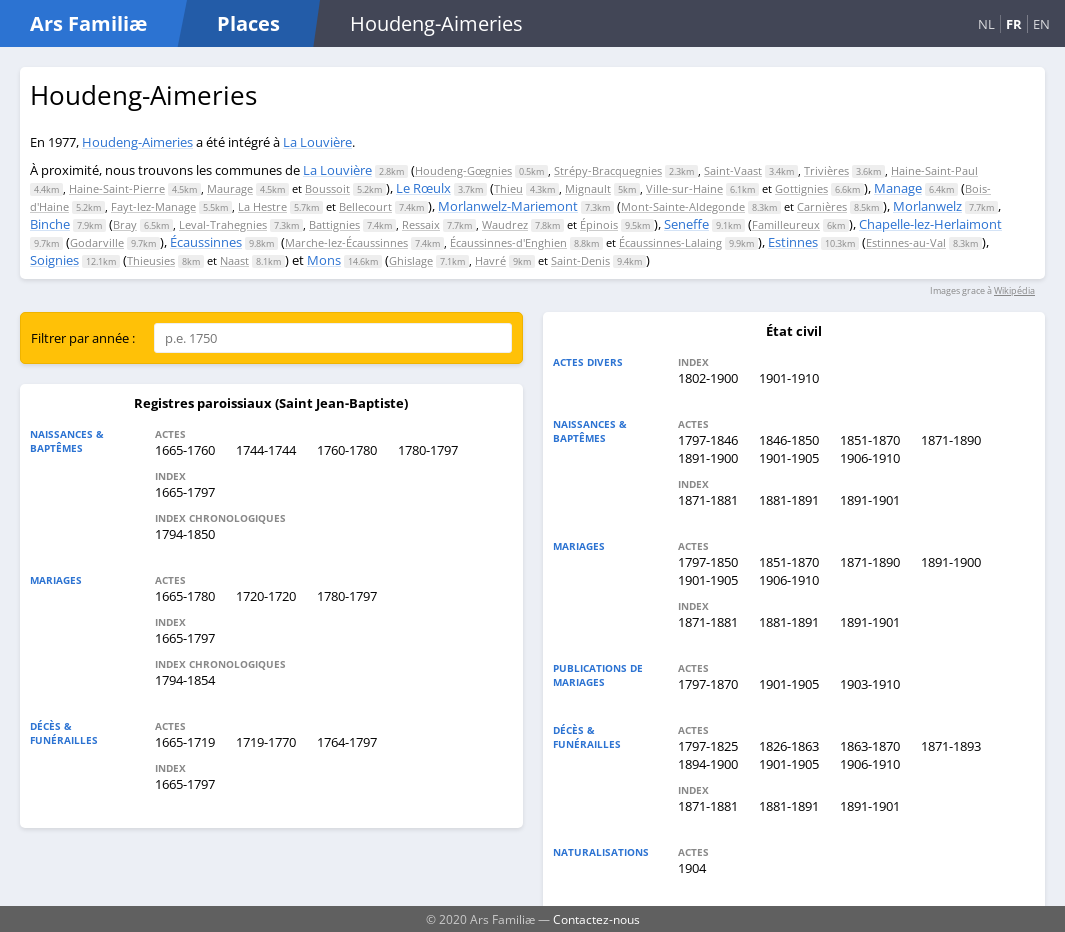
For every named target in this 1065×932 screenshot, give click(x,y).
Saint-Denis (580, 260)
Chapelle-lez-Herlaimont (930, 224)
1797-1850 (708, 562)
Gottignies (801, 188)
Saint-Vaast (733, 170)
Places (248, 23)
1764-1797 (347, 742)
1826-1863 (789, 746)
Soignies (54, 260)
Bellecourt (365, 206)
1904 (692, 868)
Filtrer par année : (83, 338)
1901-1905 (789, 458)
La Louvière (317, 142)
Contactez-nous (596, 919)
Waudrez (505, 224)
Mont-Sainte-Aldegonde (683, 206)
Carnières (822, 206)
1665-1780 (185, 596)
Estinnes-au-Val (906, 242)
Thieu (508, 188)
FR (1014, 24)
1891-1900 (708, 458)
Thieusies (151, 260)
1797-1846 (708, 440)
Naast (234, 260)
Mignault (588, 188)
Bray (125, 224)
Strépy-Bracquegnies (608, 170)
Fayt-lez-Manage (153, 206)
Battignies (334, 224)
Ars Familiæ (88, 23)
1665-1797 (185, 492)
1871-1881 (708, 500)
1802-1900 (708, 378)
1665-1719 (185, 742)
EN (1041, 24)
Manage (898, 188)
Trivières (826, 170)
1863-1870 (870, 746)
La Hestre (262, 206)
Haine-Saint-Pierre (117, 188)
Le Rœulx (423, 188)
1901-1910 (789, 378)
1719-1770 (266, 742)
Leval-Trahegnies (223, 224)
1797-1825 (708, 746)
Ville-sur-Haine (684, 188)
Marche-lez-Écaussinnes (346, 242)
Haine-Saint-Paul (934, 170)
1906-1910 (870, 458)
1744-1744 (266, 450)
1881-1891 (789, 500)
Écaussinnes (206, 242)
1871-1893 (951, 746)
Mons (324, 260)
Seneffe (686, 224)
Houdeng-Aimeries (137, 142)
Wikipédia (1014, 290)
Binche (50, 224)
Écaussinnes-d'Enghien (508, 242)
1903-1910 (870, 684)
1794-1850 (185, 534)
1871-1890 (951, 440)
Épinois (599, 224)
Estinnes (793, 242)
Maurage (230, 188)
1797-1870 (708, 684)
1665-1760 (185, 450)
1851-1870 (870, 440)
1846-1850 (789, 440)
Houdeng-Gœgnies (463, 170)
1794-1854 (185, 680)
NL (986, 24)
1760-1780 (347, 450)
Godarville (97, 242)
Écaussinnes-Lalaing (670, 242)
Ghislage (411, 260)
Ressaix (421, 224)
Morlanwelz (927, 206)
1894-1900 (708, 764)
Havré (490, 260)
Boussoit (327, 188)
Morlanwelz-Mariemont (508, 206)
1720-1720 (266, 596)
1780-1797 (428, 450)
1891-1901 (870, 500)
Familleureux (786, 224)
